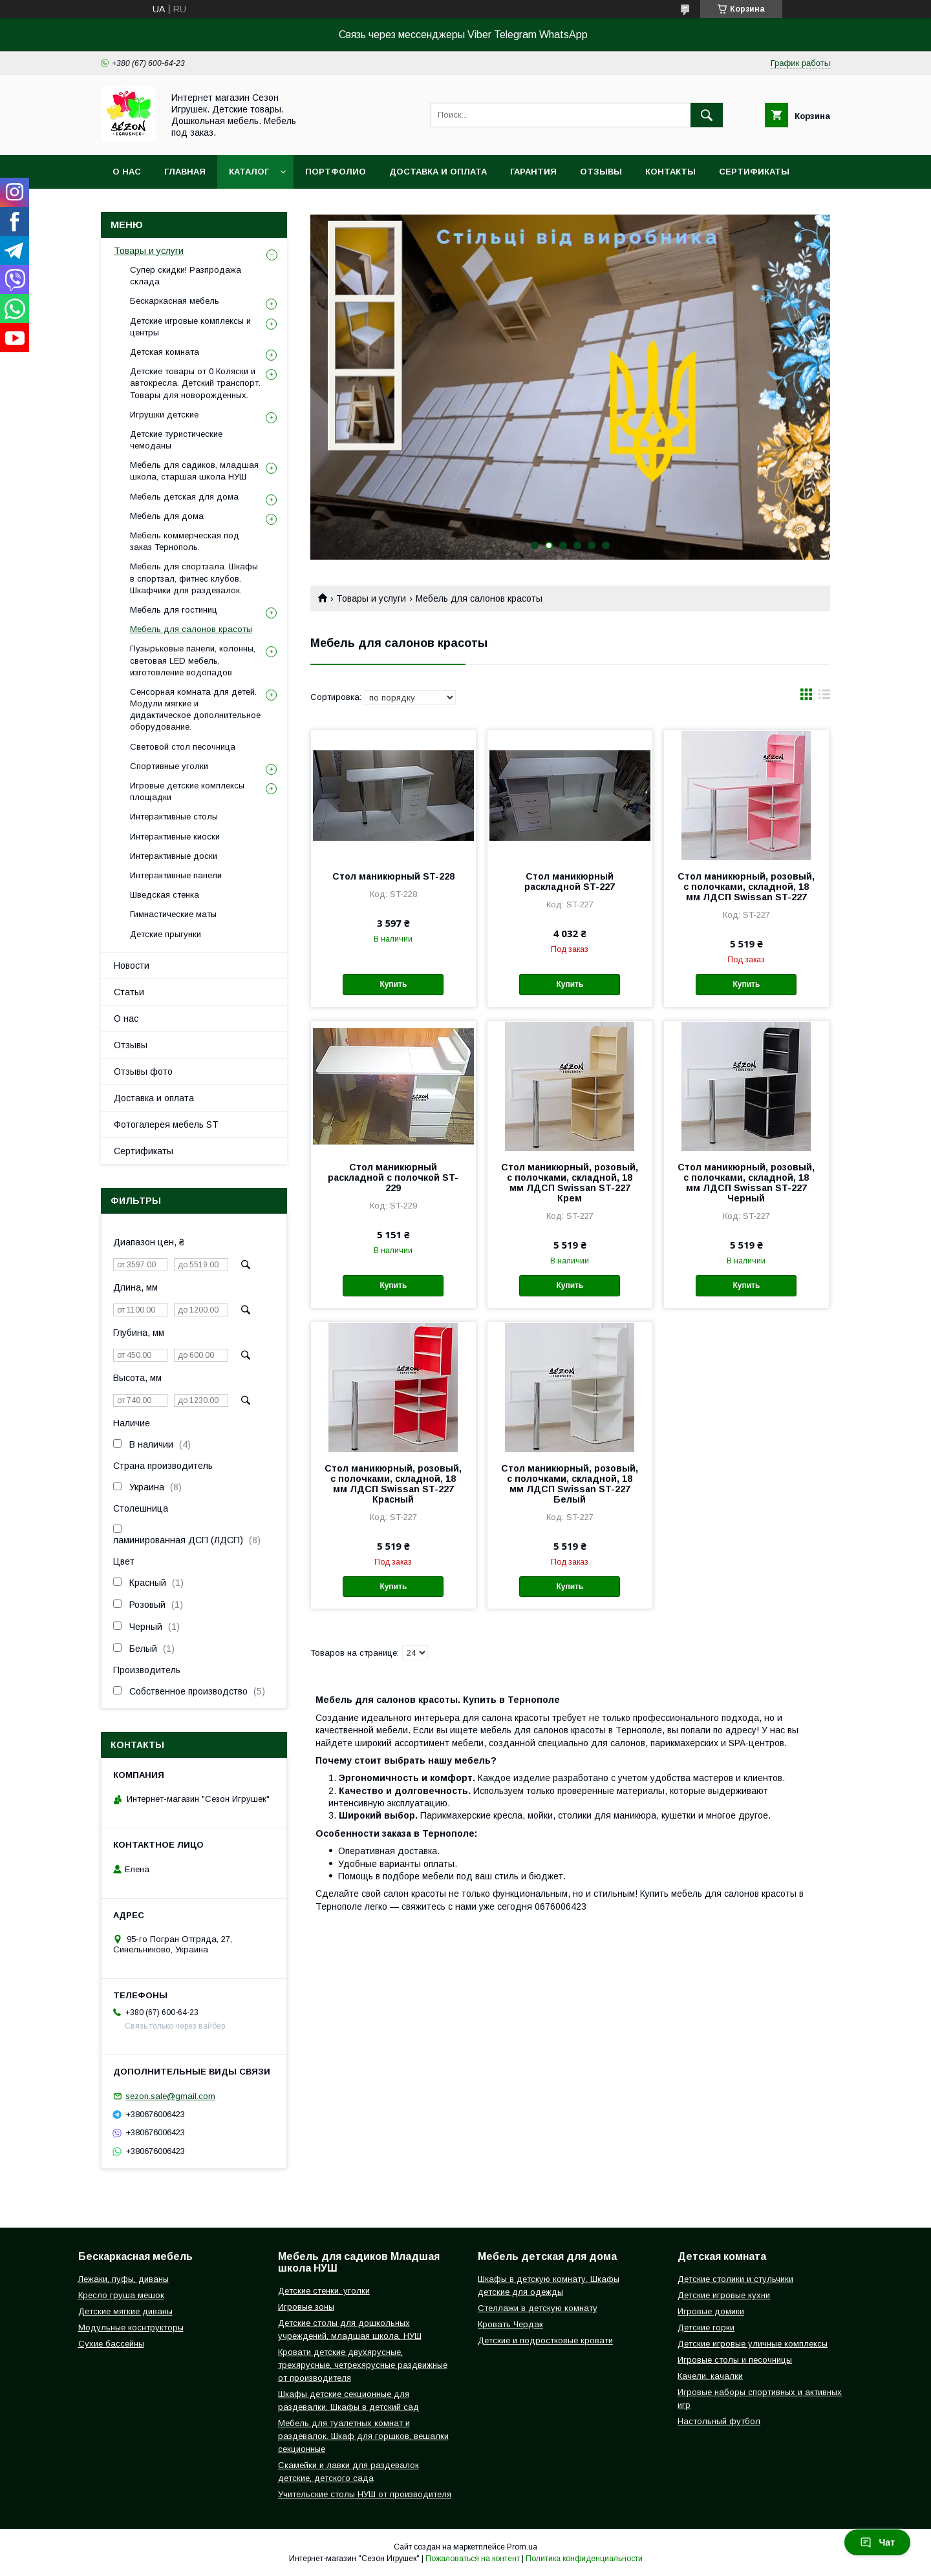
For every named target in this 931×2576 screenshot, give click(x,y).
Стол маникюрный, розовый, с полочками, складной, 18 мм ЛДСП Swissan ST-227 (746, 886)
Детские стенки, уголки (324, 2291)
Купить (393, 984)
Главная (185, 171)
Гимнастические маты (173, 914)
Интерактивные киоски (175, 836)
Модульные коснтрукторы (131, 2327)
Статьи (129, 992)
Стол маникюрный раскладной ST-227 (569, 881)
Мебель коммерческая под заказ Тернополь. (184, 541)
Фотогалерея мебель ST (166, 1124)
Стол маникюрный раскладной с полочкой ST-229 (393, 1177)
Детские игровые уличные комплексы (753, 2344)
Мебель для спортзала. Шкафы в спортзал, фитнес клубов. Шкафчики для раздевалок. (194, 578)
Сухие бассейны (111, 2344)
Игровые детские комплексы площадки (187, 791)
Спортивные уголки (169, 766)
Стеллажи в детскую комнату (537, 2308)
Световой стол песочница (182, 747)
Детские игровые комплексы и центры (190, 326)
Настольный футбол (719, 2421)
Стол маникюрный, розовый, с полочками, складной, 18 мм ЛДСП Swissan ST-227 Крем (569, 1182)
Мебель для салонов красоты (191, 629)
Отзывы (601, 171)
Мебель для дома (167, 516)
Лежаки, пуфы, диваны (123, 2279)
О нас (126, 171)
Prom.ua (522, 2546)
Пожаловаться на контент (472, 2558)
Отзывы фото (143, 1071)
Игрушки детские (164, 414)
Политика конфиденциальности (584, 2558)
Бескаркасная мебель (174, 301)
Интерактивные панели (176, 875)
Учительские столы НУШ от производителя (364, 2494)
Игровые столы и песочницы (735, 2360)
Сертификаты (754, 171)
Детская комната (164, 352)
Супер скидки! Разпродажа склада (185, 275)
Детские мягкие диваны (125, 2311)
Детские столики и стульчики (735, 2279)
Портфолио (335, 171)
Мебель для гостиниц (173, 610)
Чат (877, 2542)
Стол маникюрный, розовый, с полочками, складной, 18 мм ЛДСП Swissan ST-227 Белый (569, 1483)
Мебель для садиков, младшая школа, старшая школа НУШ (194, 470)
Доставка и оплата (438, 171)
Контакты (670, 171)
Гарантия (533, 171)
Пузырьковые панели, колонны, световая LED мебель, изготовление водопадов (192, 660)
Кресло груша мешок (121, 2295)
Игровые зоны (306, 2307)
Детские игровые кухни (724, 2295)
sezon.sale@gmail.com (170, 2096)
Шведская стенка (164, 895)
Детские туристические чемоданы (176, 439)
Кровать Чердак (510, 2324)
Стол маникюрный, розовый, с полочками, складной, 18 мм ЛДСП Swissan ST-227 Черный (746, 1182)
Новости (131, 965)
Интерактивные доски (173, 856)
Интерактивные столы (174, 816)
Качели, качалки (710, 2376)
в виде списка (824, 697)
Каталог (249, 171)
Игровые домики (711, 2311)
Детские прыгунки (165, 934)
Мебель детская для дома (184, 496)
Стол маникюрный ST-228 (393, 876)
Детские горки (706, 2327)
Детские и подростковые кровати (545, 2340)
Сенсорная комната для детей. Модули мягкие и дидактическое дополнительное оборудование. (195, 709)
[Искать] (706, 115)
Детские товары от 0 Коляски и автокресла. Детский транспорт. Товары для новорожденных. (195, 382)
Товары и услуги (371, 598)
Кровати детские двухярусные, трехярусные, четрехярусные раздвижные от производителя (362, 2365)
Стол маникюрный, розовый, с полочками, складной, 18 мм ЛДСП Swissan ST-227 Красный (393, 1483)
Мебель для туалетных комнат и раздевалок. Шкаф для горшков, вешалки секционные (363, 2436)
